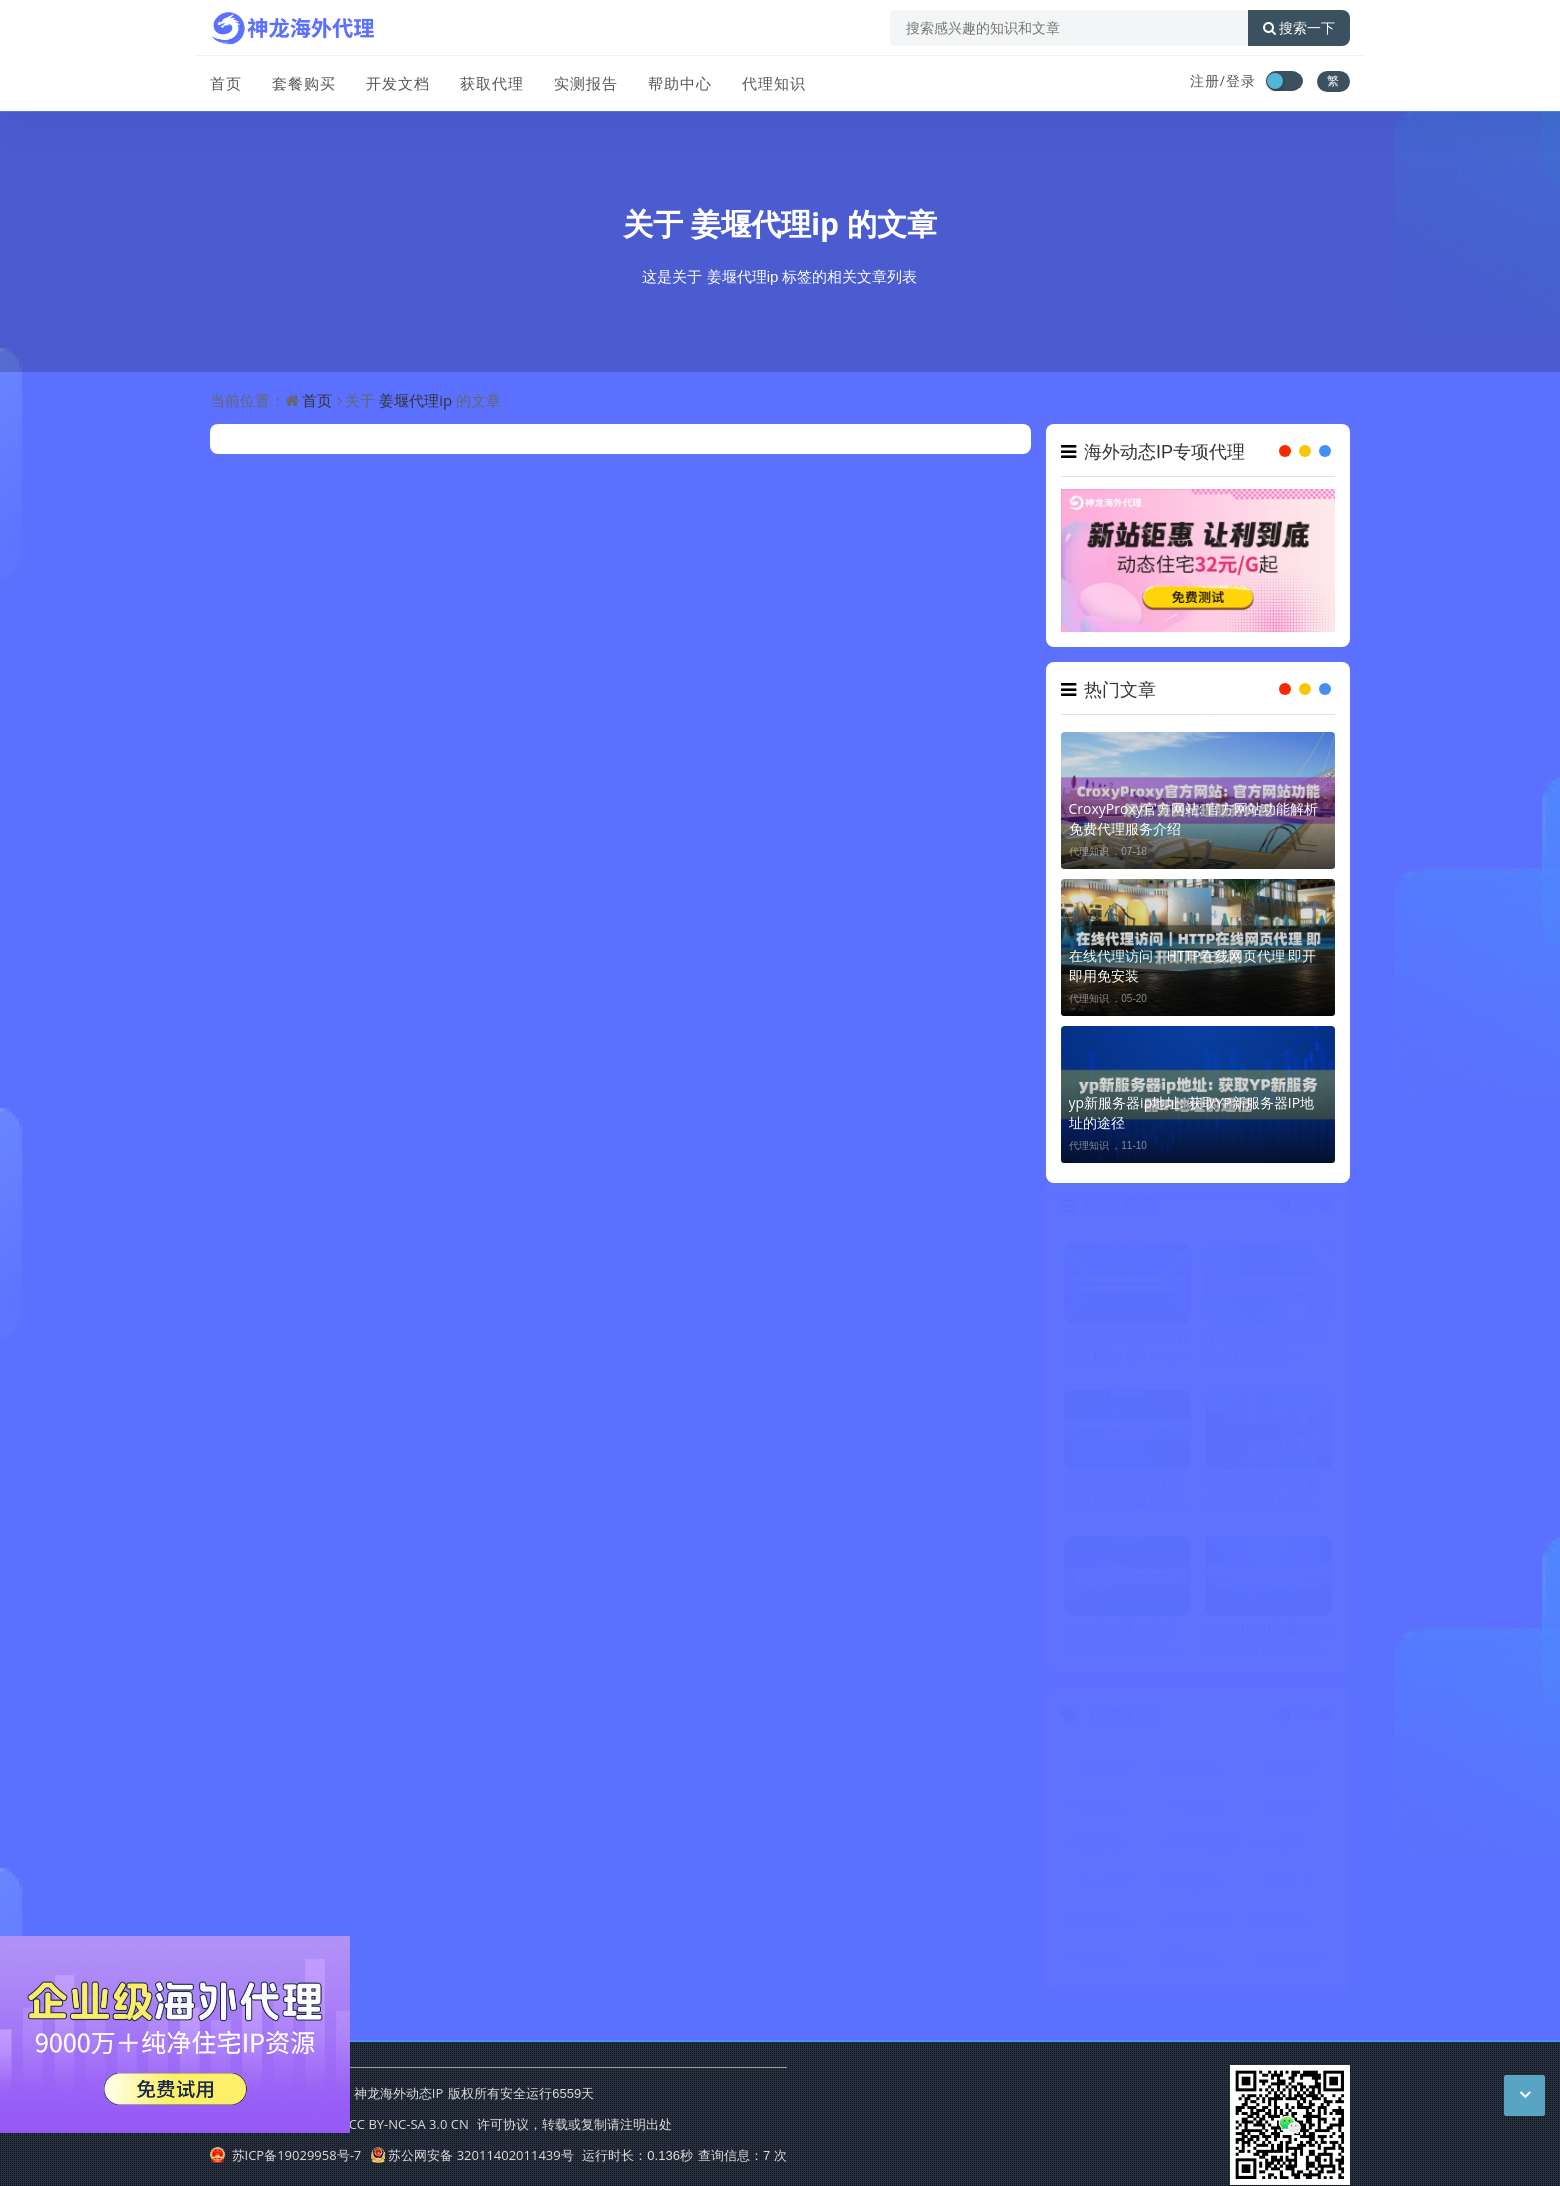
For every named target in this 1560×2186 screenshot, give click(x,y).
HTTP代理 (1203, 1850)
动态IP (1295, 1774)
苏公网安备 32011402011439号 (472, 2155)
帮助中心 (680, 83)
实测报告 (586, 83)
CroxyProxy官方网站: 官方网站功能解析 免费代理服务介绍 (1194, 818)
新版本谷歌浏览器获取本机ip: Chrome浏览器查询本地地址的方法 (1127, 1354)
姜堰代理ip (765, 223)
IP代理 (1295, 1812)
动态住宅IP (1205, 1774)
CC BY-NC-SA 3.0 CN (409, 2124)
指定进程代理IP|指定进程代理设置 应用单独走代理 (1123, 1500)
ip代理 (1112, 1888)
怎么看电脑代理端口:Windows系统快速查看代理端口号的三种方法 (1127, 1646)
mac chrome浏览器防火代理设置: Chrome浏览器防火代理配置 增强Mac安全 (1266, 1354)
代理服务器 (1115, 1850)
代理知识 (774, 83)
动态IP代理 (1114, 1812)
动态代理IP (1205, 1888)
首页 (226, 83)
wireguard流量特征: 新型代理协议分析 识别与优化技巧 (1268, 1646)
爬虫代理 (1204, 1926)
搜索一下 (1299, 28)
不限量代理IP (1297, 1850)
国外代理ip (1205, 1964)
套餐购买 (304, 83)
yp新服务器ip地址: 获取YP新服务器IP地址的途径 (1192, 1112)
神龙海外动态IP (398, 2093)
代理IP (1112, 1774)
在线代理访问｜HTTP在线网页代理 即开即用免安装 (1193, 965)
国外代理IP (1114, 1964)
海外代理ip (1114, 1926)
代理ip (1203, 1812)
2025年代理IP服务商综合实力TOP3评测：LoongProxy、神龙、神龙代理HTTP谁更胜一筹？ (1264, 1500)
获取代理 (492, 83)
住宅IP (1295, 1888)
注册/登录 (1223, 80)
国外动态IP (1296, 1926)
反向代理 (1295, 1964)
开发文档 (398, 83)
